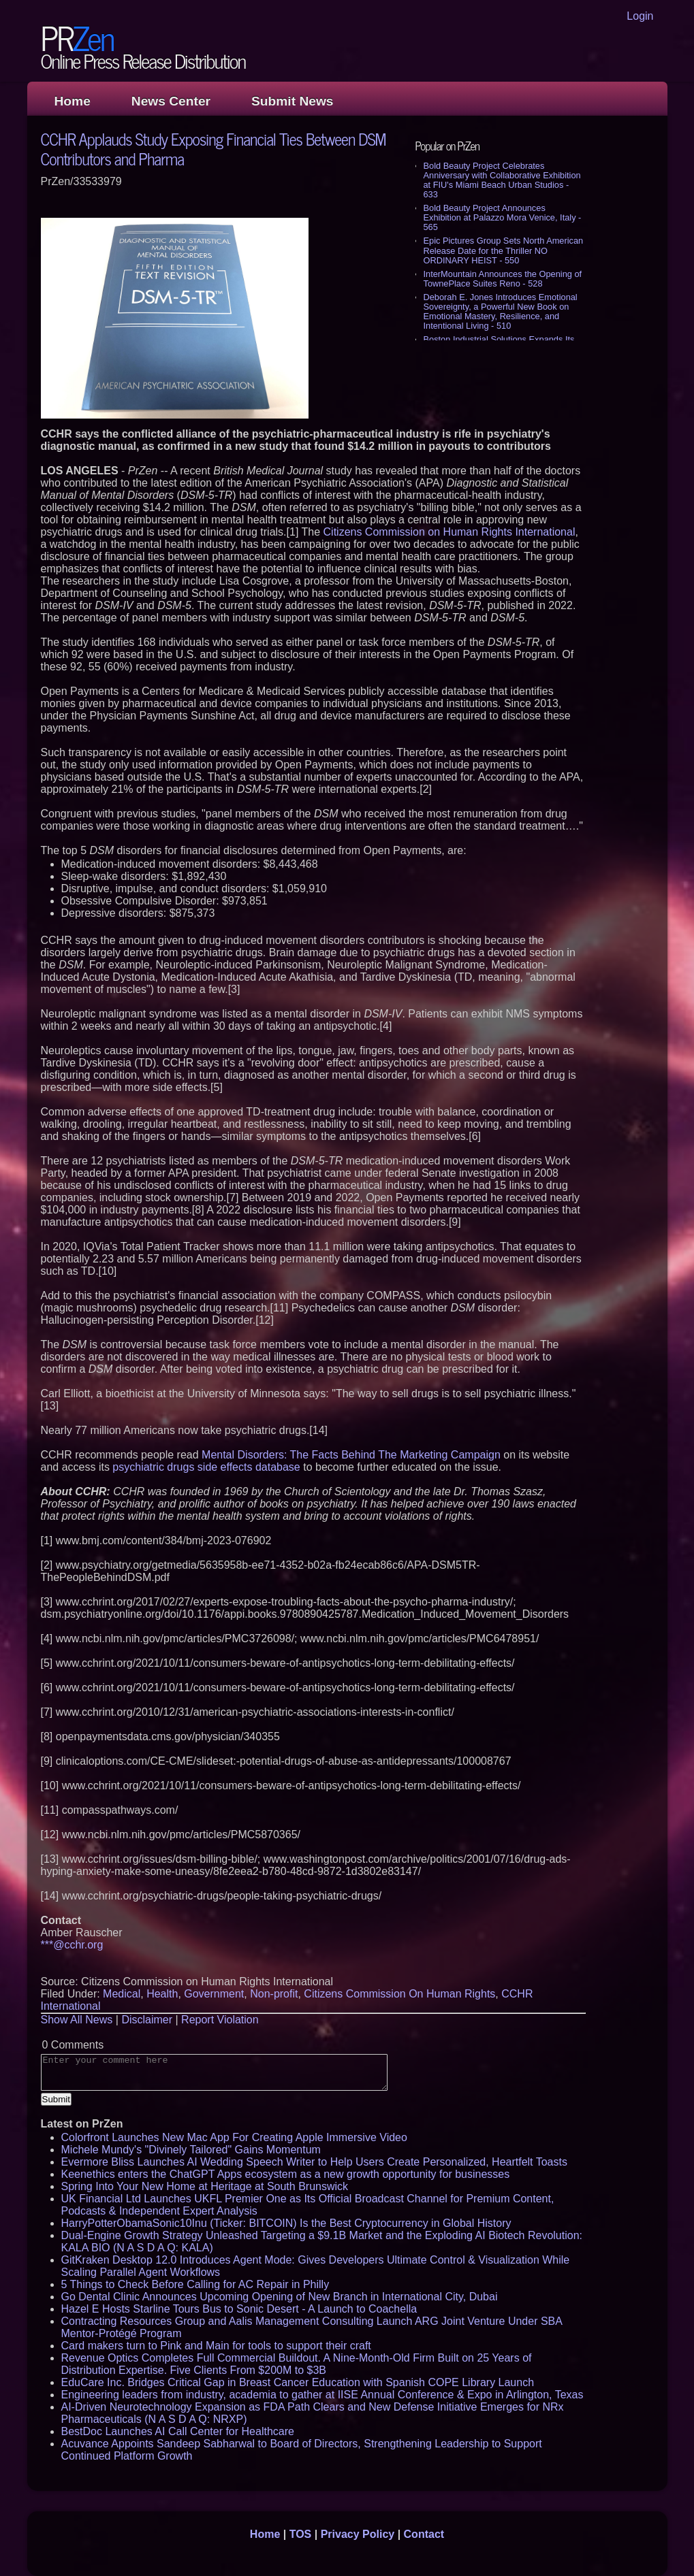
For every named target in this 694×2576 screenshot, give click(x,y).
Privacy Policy (358, 2534)
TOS (300, 2534)
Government (214, 1994)
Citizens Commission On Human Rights (399, 1994)
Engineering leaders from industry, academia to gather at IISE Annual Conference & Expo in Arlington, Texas (322, 2394)
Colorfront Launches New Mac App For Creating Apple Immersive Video (234, 2137)
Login (640, 16)
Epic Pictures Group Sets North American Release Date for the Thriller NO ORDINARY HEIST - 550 (504, 250)
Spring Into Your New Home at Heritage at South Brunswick (205, 2186)
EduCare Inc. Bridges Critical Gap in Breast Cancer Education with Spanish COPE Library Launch (298, 2382)
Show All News (77, 2019)
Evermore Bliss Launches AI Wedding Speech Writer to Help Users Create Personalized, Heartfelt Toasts (314, 2162)
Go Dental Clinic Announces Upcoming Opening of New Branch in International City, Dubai (279, 2296)
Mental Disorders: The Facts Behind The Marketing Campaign (351, 1455)
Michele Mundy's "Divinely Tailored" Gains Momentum (191, 2149)
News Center (170, 101)
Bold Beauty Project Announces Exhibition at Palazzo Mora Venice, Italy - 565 (503, 217)
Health (162, 1994)
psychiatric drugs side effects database (206, 1467)
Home (72, 101)
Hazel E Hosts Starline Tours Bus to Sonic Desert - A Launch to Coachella (239, 2309)
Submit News (292, 101)
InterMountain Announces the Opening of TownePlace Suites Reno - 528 (503, 279)
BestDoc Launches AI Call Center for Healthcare (177, 2431)
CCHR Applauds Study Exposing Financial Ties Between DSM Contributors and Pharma (213, 148)
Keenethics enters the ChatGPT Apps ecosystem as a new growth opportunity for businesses (285, 2174)
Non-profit (274, 1994)
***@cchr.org (72, 1945)
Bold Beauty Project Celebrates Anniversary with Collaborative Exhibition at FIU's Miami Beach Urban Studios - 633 (502, 180)
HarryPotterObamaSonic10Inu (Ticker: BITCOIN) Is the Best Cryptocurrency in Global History (286, 2223)
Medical (121, 1994)
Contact (424, 2534)
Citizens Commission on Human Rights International (449, 532)
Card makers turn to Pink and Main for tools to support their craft (216, 2345)
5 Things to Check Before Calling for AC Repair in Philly (195, 2284)
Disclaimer (146, 2019)
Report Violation (220, 2019)
